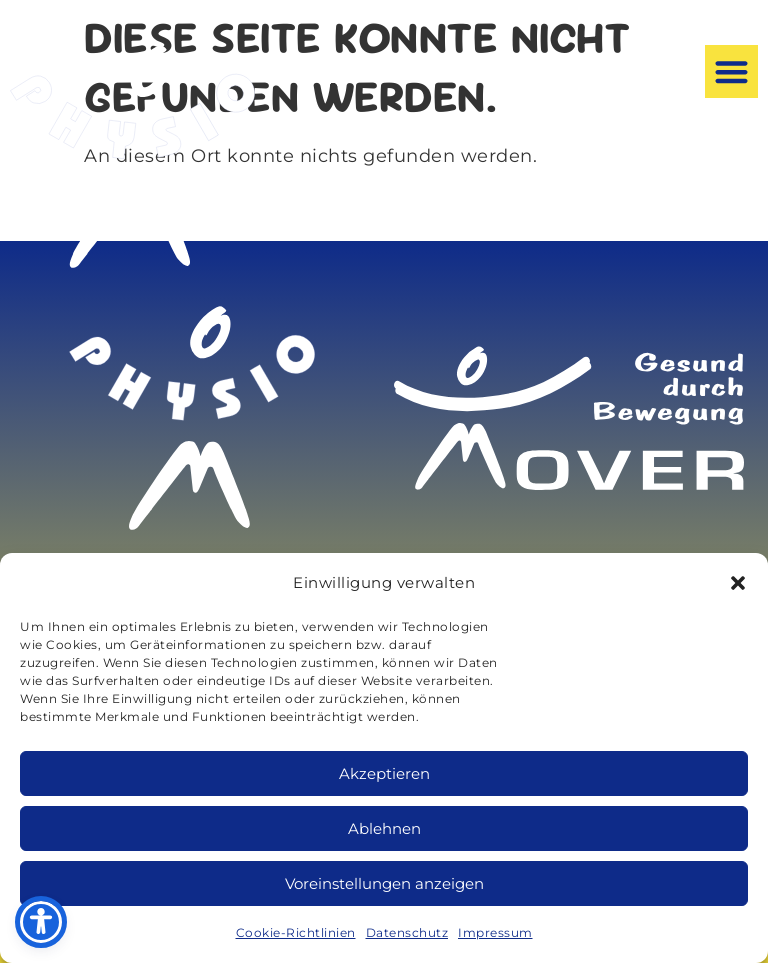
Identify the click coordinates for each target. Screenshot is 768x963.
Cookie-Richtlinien (296, 932)
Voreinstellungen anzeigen (384, 883)
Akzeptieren (384, 773)
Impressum (495, 932)
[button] (738, 583)
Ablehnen (384, 828)
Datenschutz (407, 932)
